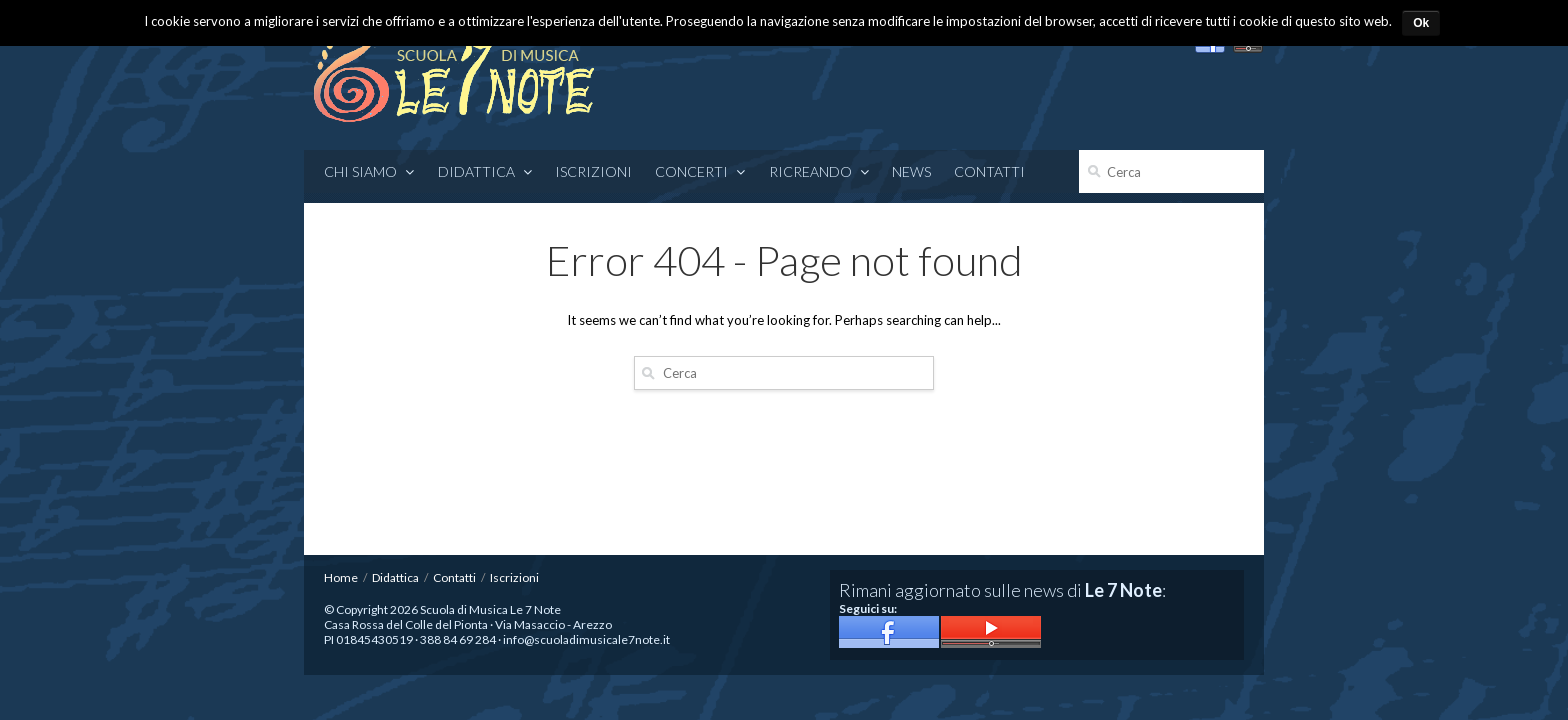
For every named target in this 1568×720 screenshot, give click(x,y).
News (911, 171)
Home (341, 577)
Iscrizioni (593, 171)
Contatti (989, 171)
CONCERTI (700, 171)
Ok (1421, 23)
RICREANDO (819, 171)
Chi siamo (369, 171)
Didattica (485, 171)
